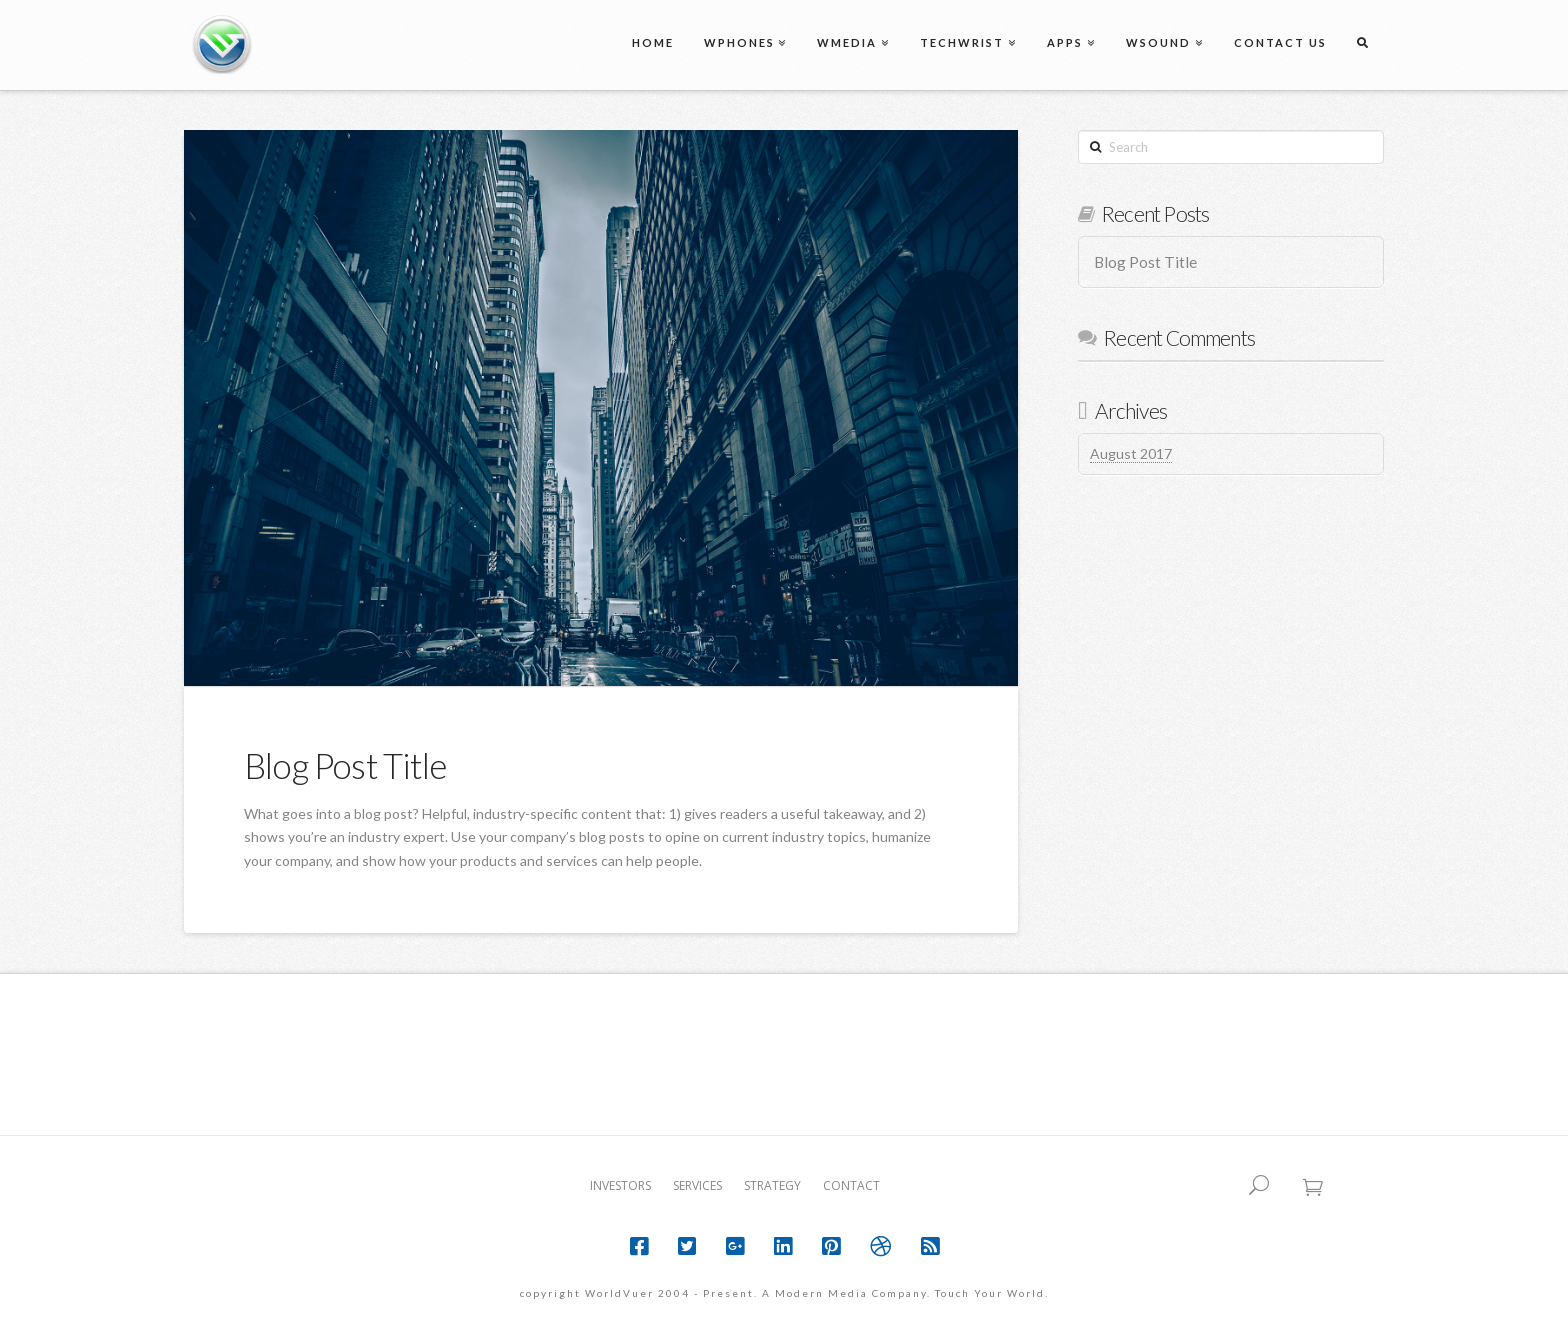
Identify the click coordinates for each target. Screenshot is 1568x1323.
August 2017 (1131, 453)
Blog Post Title (345, 765)
